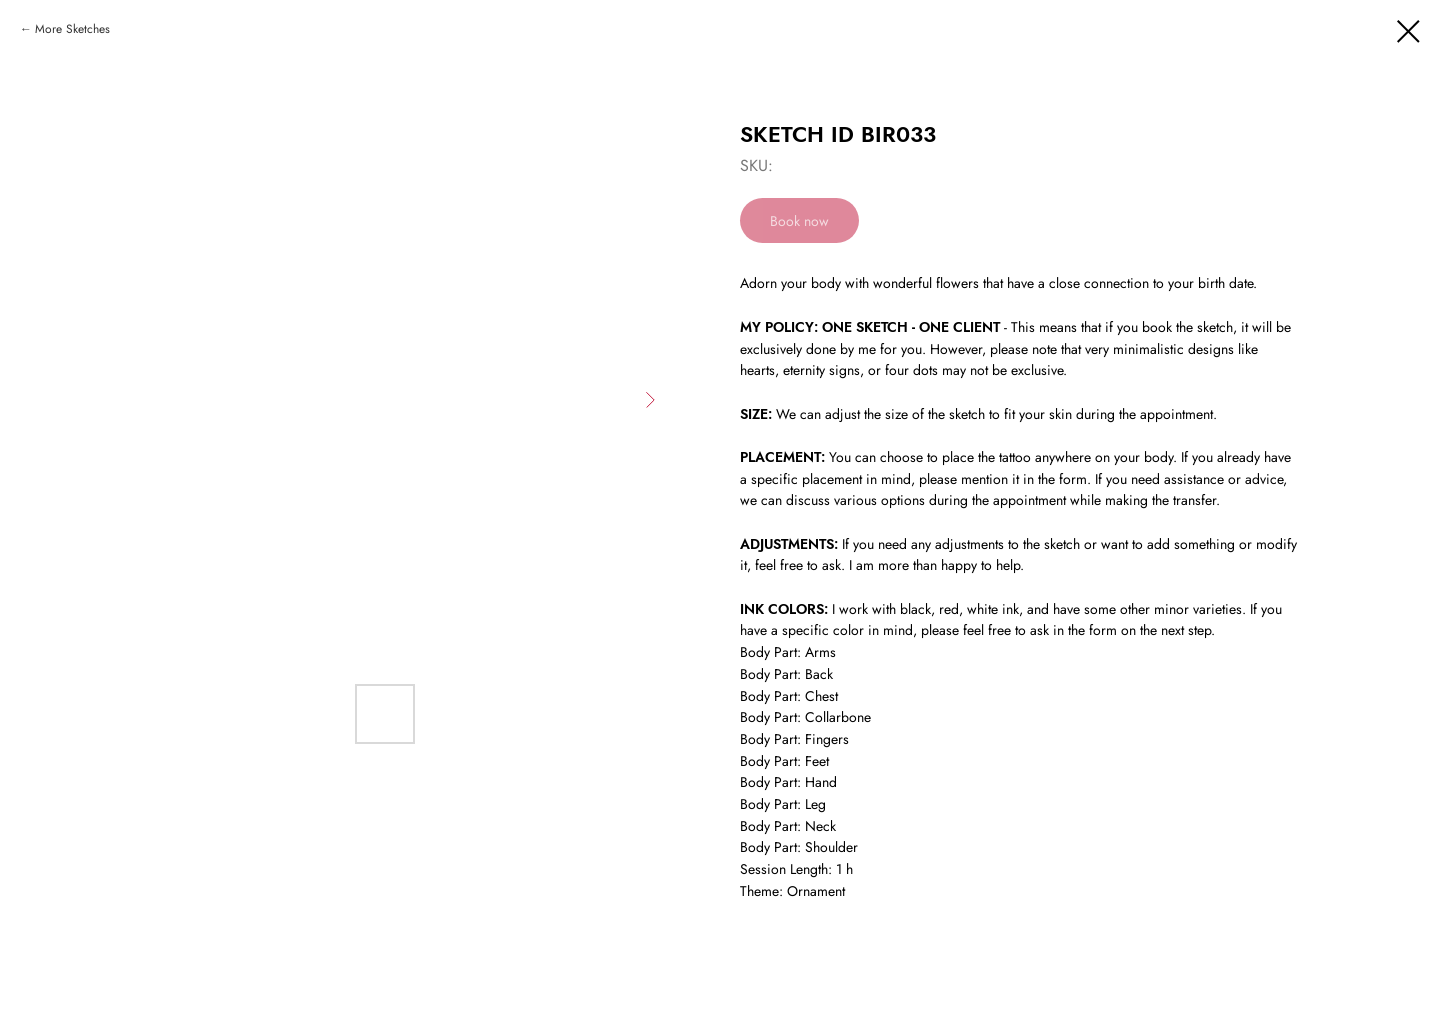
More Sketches (72, 29)
